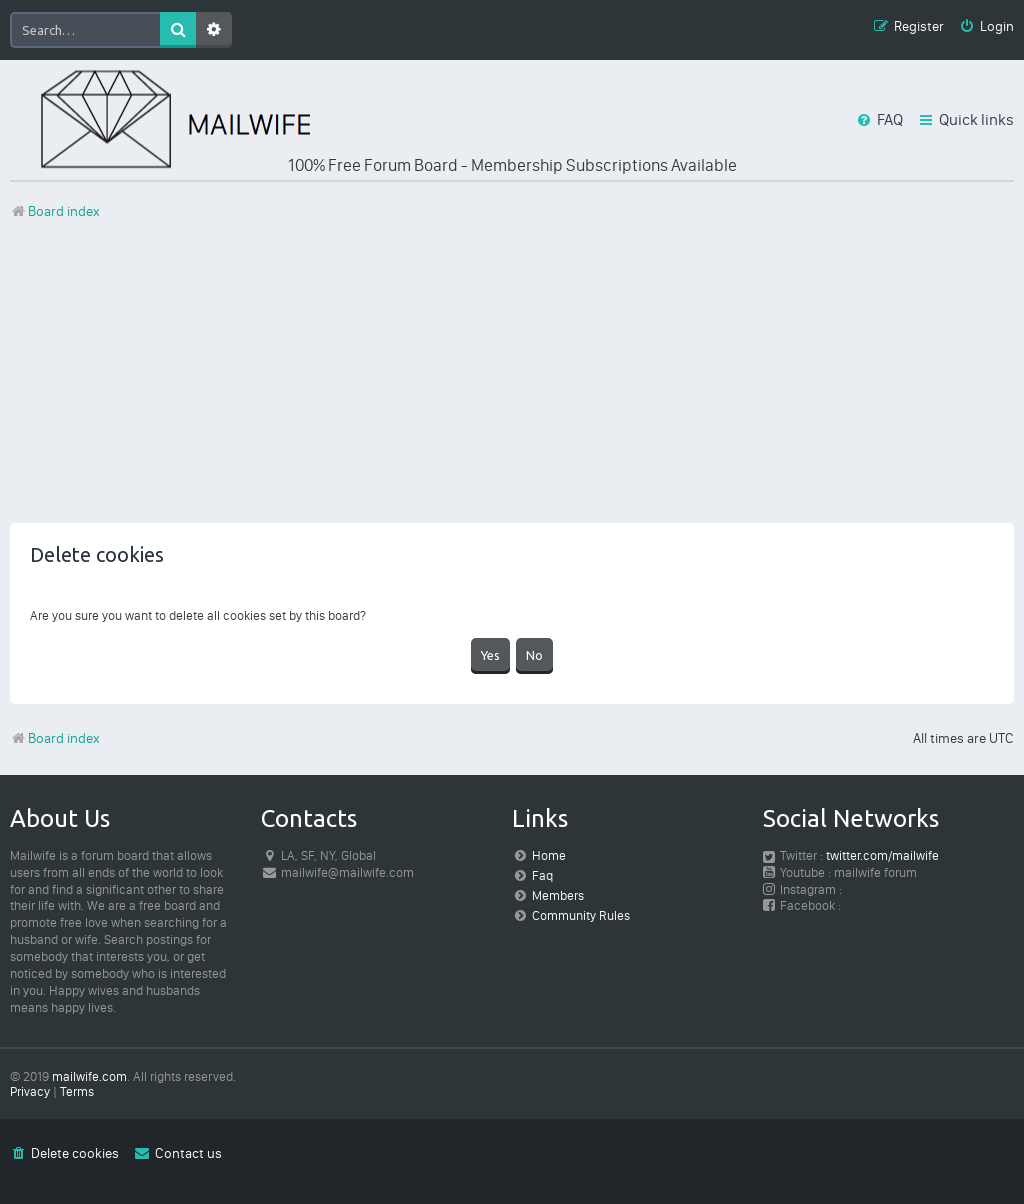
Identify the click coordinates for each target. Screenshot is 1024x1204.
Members (558, 895)
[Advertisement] (512, 383)
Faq (542, 875)
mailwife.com (89, 1076)
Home (549, 855)
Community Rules (581, 915)
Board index (55, 738)
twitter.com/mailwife (882, 855)
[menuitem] (986, 27)
